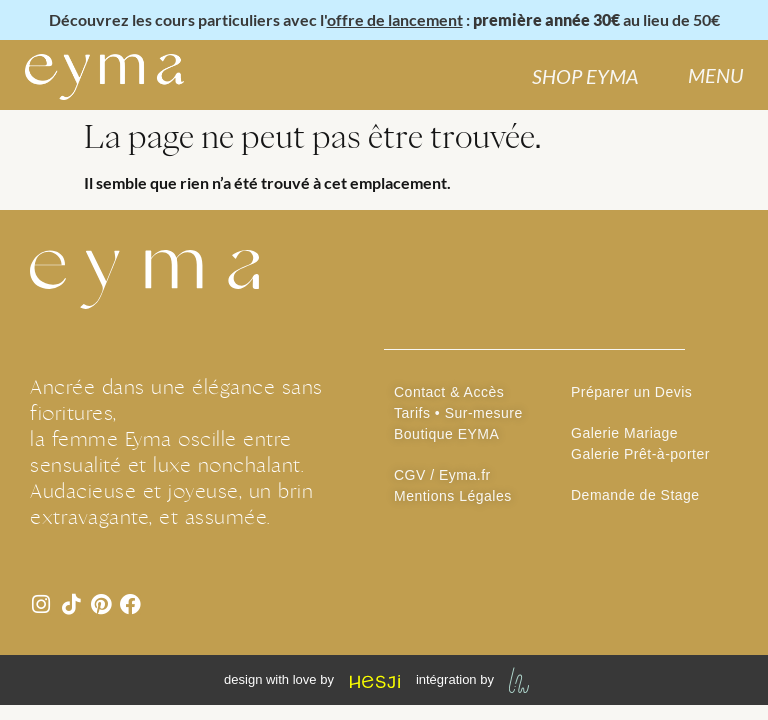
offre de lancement (395, 19)
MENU (715, 75)
